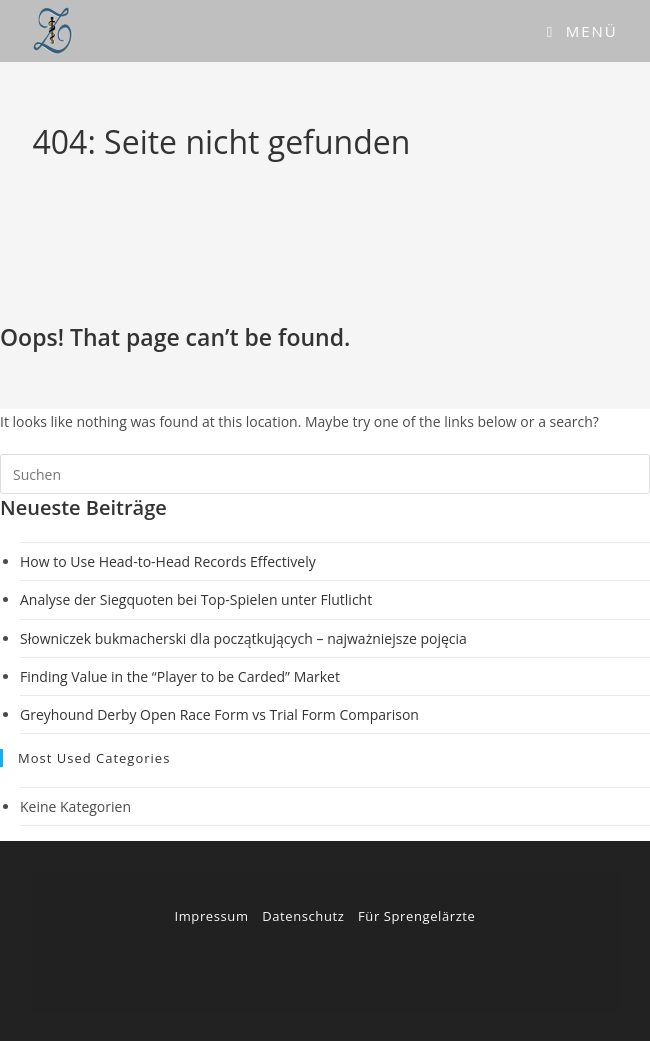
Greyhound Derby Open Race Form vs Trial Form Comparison (219, 714)
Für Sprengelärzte (416, 916)
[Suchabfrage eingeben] (325, 474)
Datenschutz (303, 916)
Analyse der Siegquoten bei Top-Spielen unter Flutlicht (196, 599)
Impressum (211, 916)
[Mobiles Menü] (582, 31)
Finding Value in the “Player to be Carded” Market (180, 676)
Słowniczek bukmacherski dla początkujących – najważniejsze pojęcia (243, 638)
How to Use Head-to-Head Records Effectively (168, 561)
